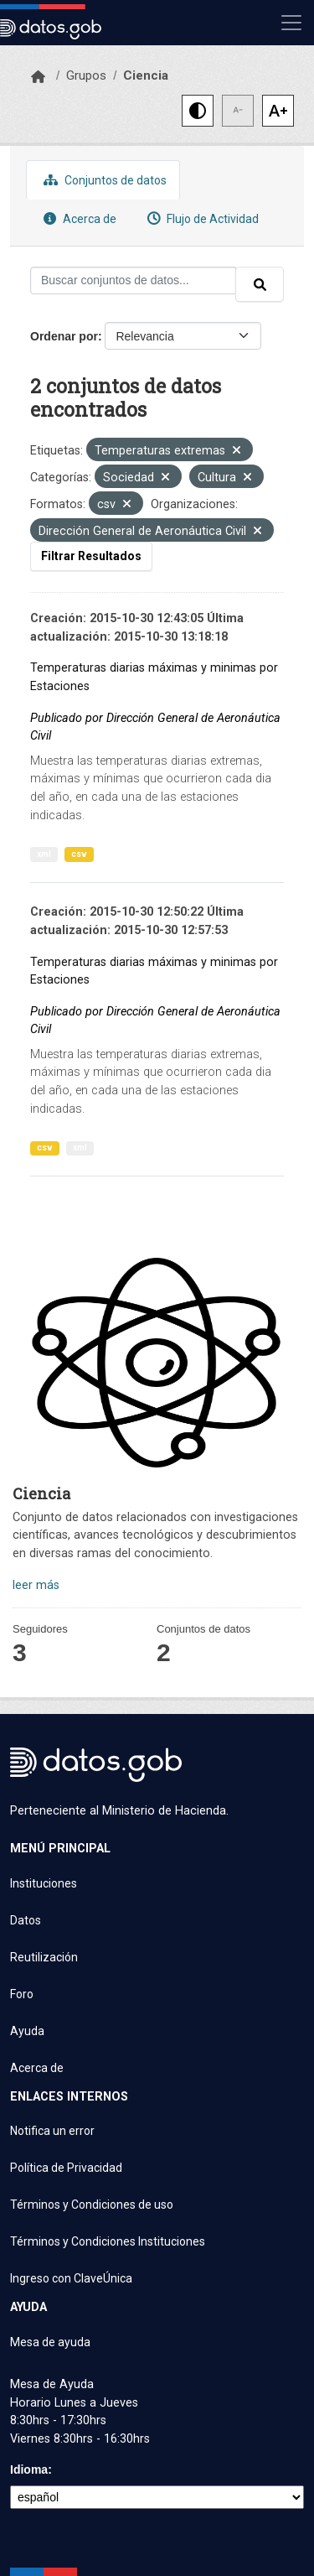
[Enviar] (259, 284)
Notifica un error (52, 2130)
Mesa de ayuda (50, 2342)
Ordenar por (64, 336)
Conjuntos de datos (103, 179)
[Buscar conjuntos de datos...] (133, 280)
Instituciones (43, 1883)
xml (44, 854)
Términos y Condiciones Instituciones (107, 2241)
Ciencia (145, 75)
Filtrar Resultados (91, 556)
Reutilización (44, 1957)
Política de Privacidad (66, 2167)
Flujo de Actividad (201, 218)
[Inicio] (38, 77)
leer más (36, 1585)
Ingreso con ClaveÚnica (71, 2278)
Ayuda (27, 2031)
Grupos (86, 75)
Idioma (29, 2469)
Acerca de (77, 218)
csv (79, 854)
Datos (25, 1920)
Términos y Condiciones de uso (91, 2204)
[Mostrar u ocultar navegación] (291, 22)
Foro (21, 1994)
